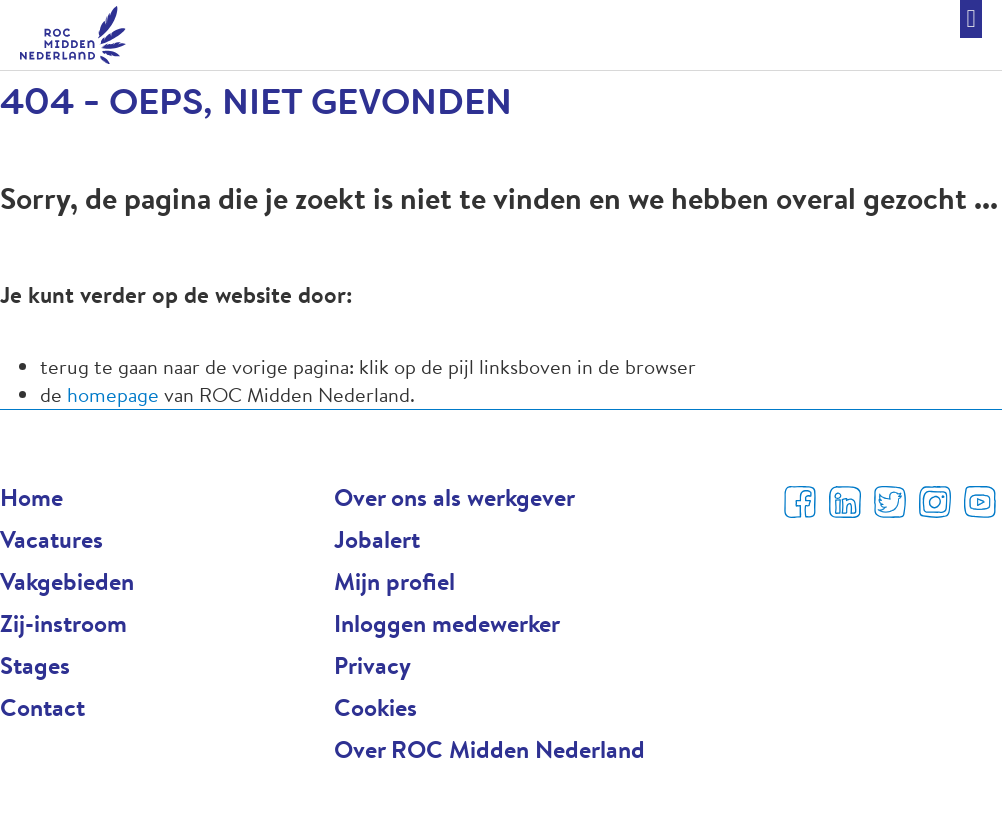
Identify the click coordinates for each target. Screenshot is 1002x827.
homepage (115, 394)
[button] (971, 19)
